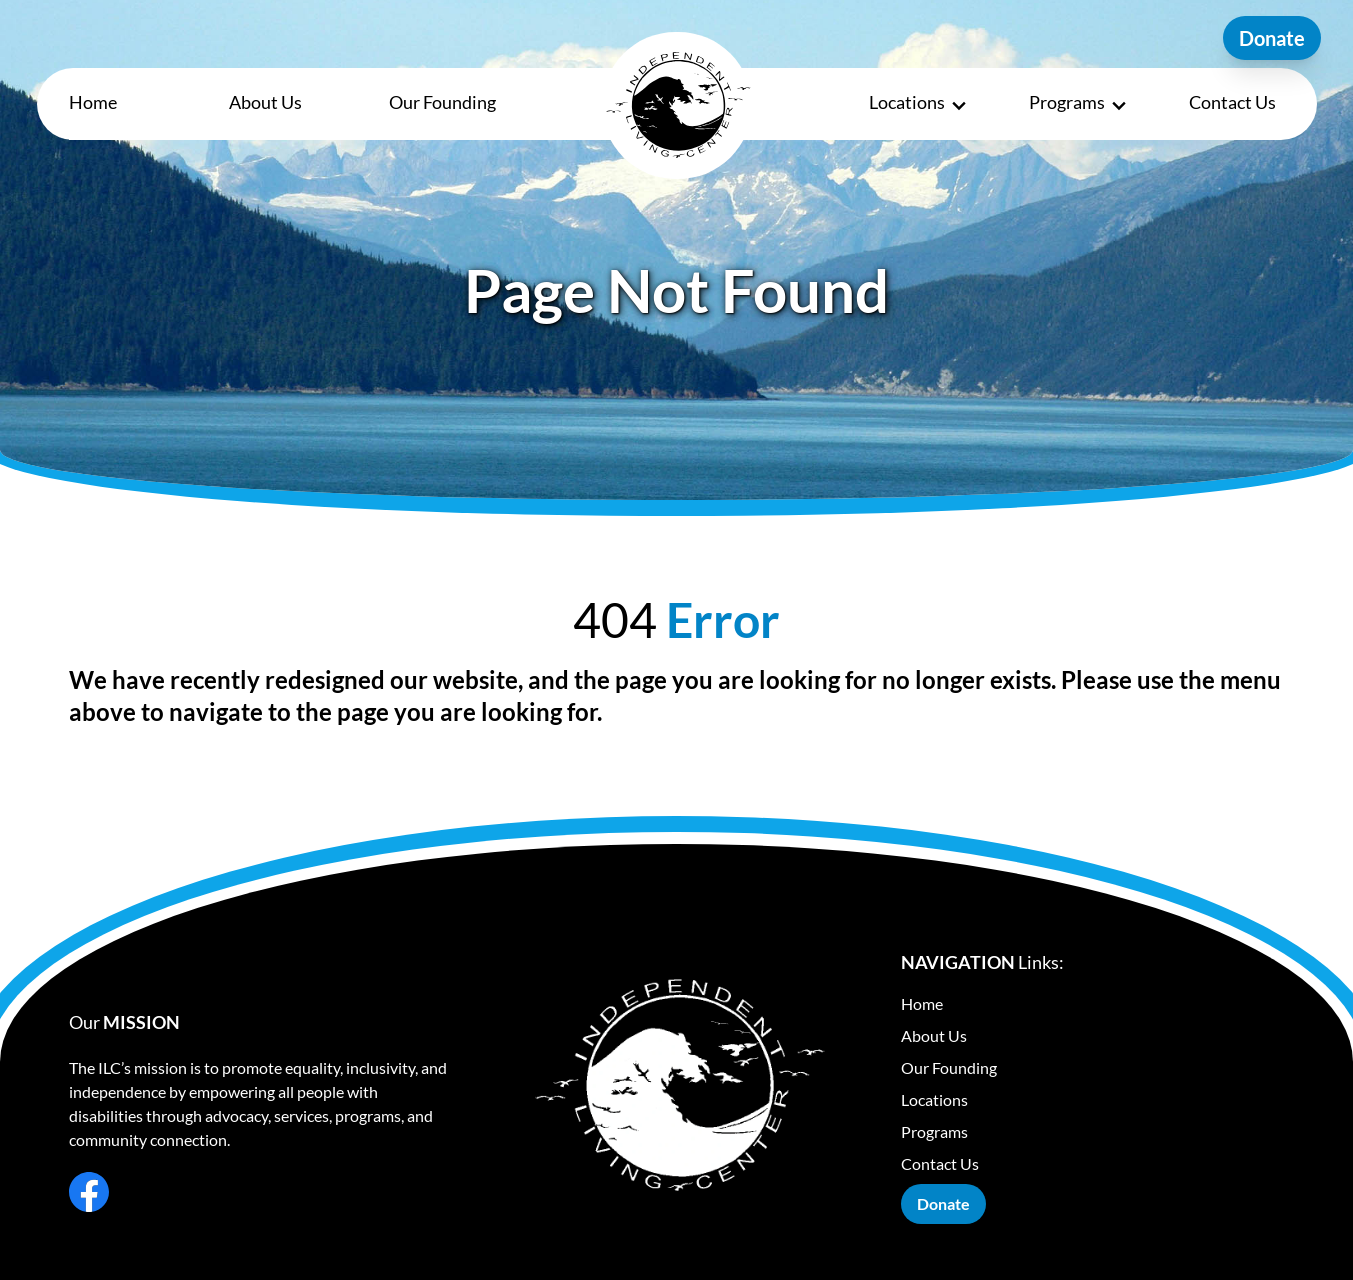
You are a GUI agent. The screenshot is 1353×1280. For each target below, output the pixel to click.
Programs (1079, 103)
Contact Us (1232, 102)
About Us (265, 102)
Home (93, 102)
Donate (1272, 38)
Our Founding (442, 102)
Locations (919, 103)
